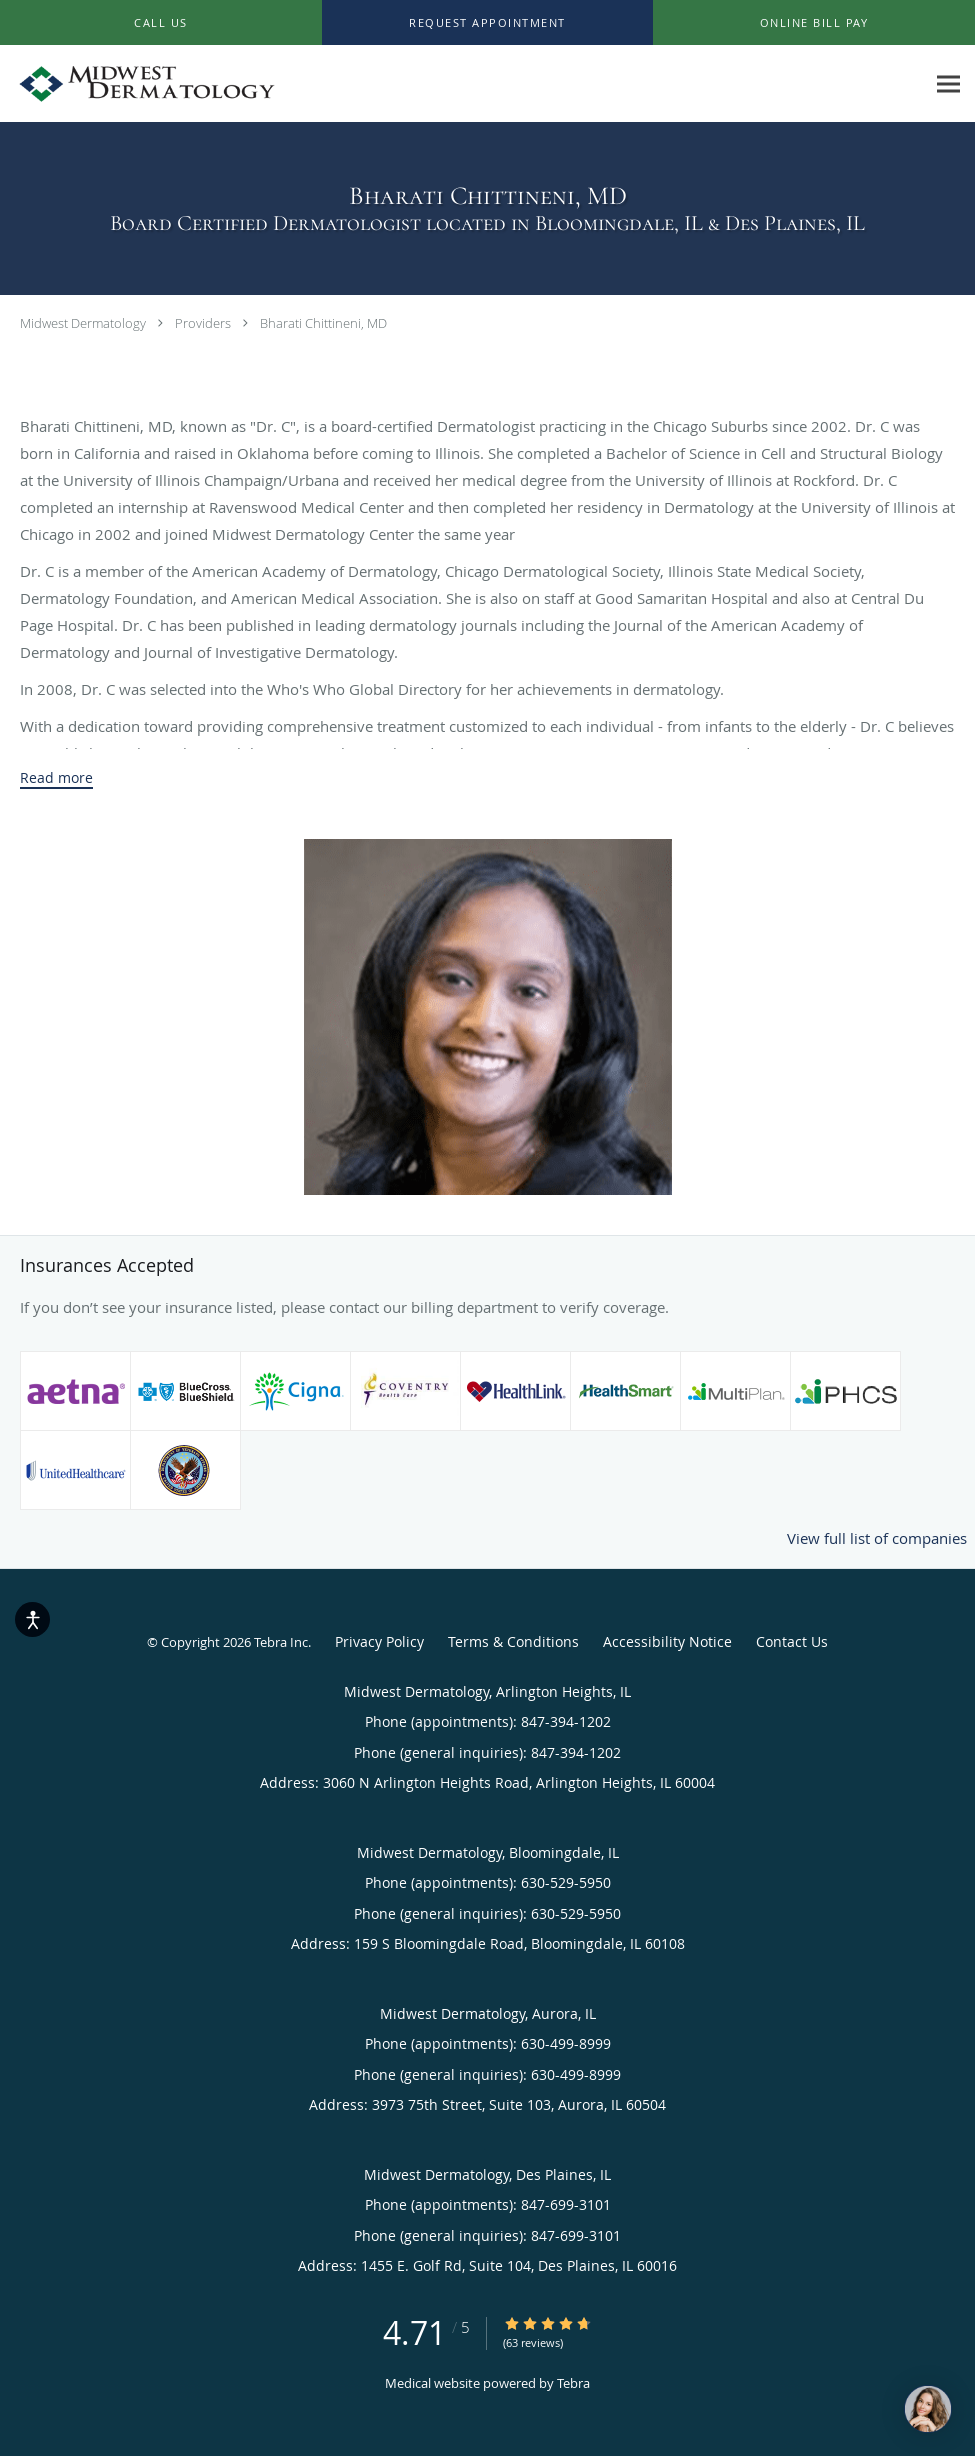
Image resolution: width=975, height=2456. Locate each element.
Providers (203, 323)
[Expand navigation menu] (948, 84)
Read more (56, 778)
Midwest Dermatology (83, 323)
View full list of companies (877, 1538)
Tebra (573, 2383)
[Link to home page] (142, 84)
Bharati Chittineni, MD (323, 323)
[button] (488, 23)
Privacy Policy (379, 1641)
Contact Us (792, 1641)
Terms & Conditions (513, 1641)
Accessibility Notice (667, 1641)
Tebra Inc (281, 1642)
